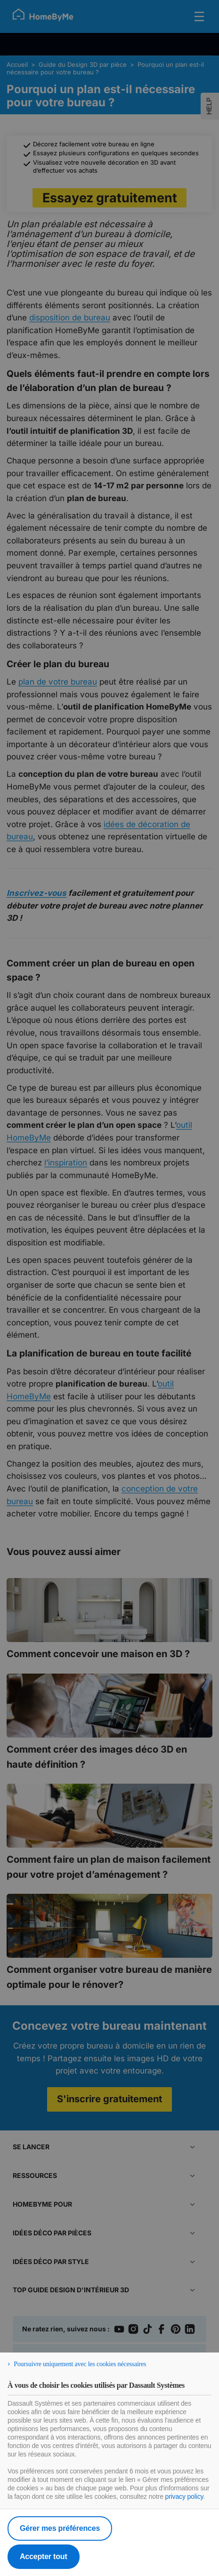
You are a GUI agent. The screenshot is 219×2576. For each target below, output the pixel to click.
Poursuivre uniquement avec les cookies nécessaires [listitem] (80, 2364)
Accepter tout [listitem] (43, 2556)
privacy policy (184, 2496)
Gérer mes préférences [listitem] (60, 2528)
